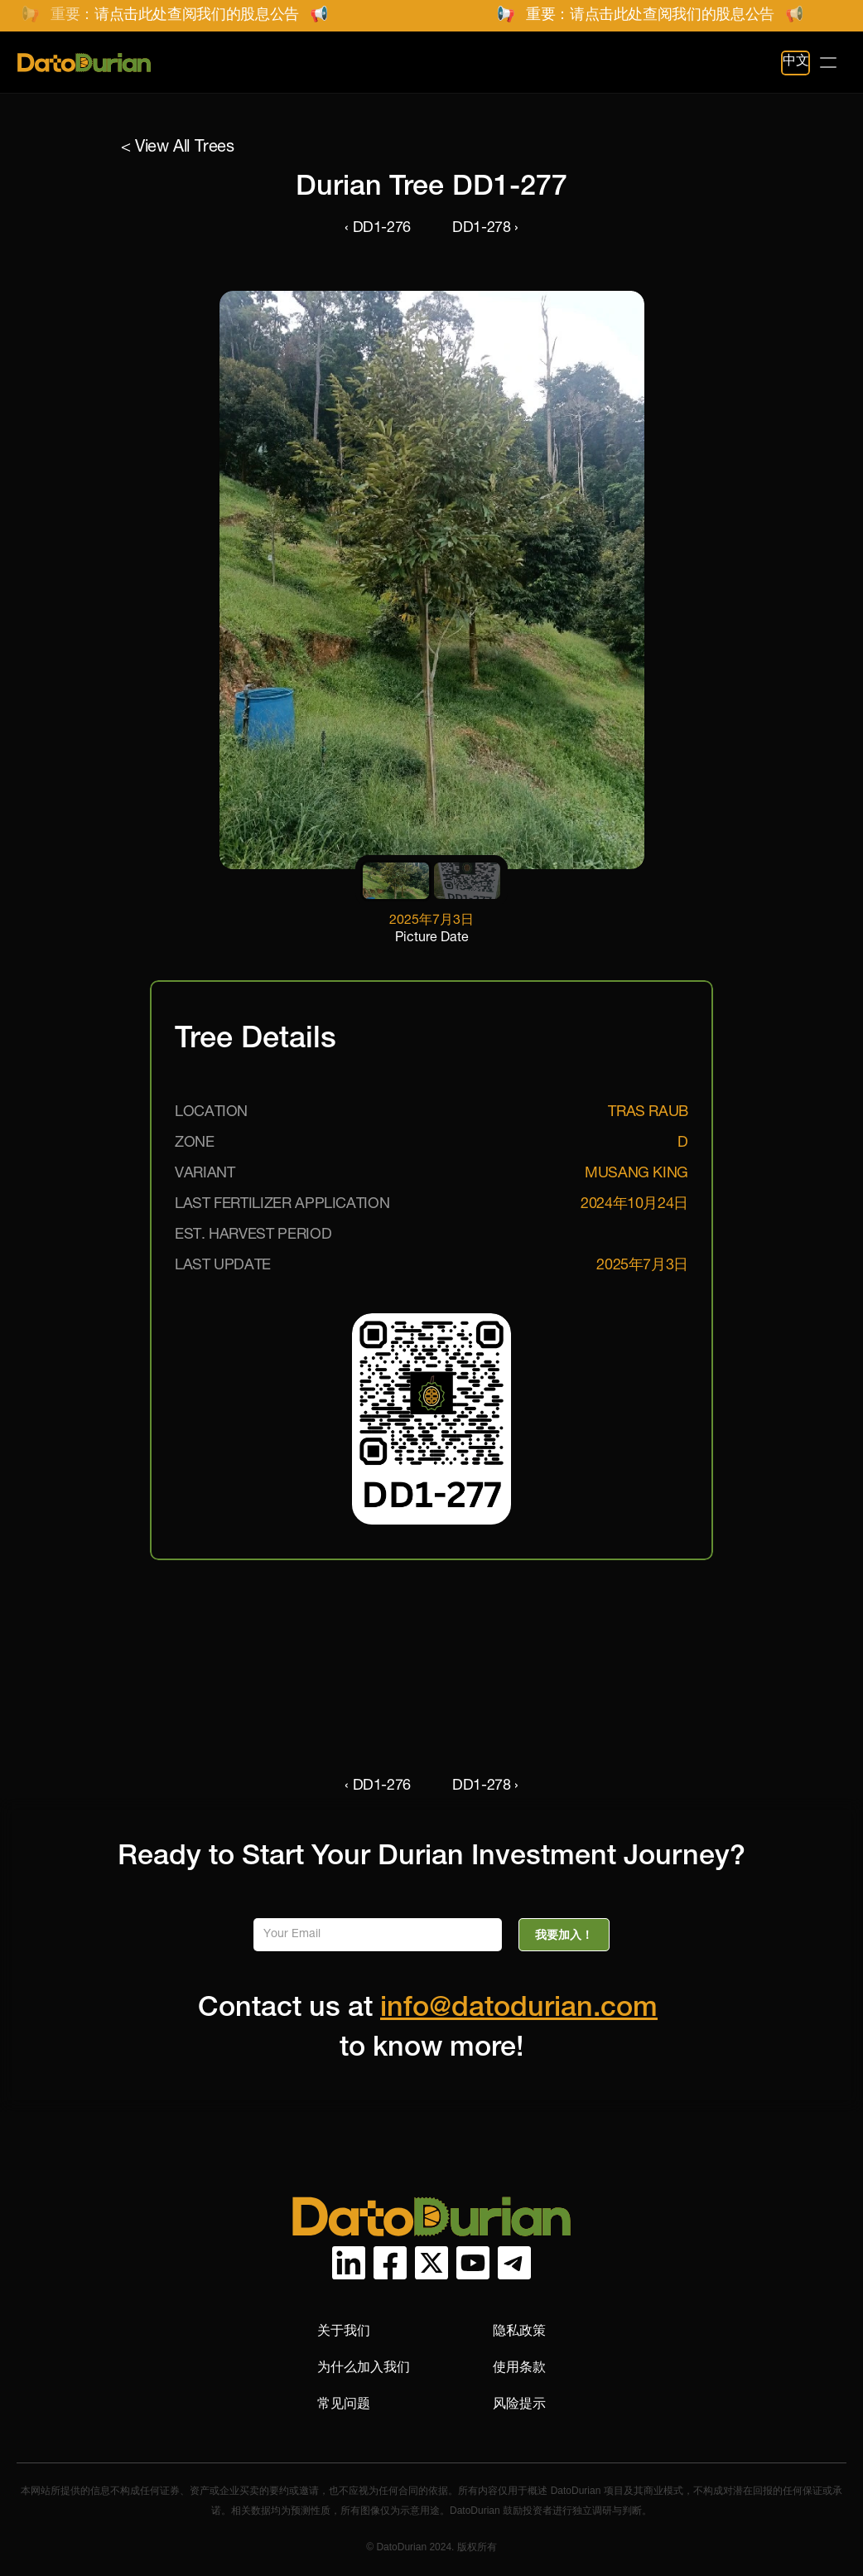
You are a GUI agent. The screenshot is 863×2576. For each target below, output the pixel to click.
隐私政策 (519, 2330)
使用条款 (519, 2367)
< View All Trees (177, 148)
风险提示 (519, 2403)
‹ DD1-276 (378, 228)
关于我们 (343, 2330)
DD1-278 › (485, 228)
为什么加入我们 (363, 2367)
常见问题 (343, 2403)
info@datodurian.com (519, 2010)
